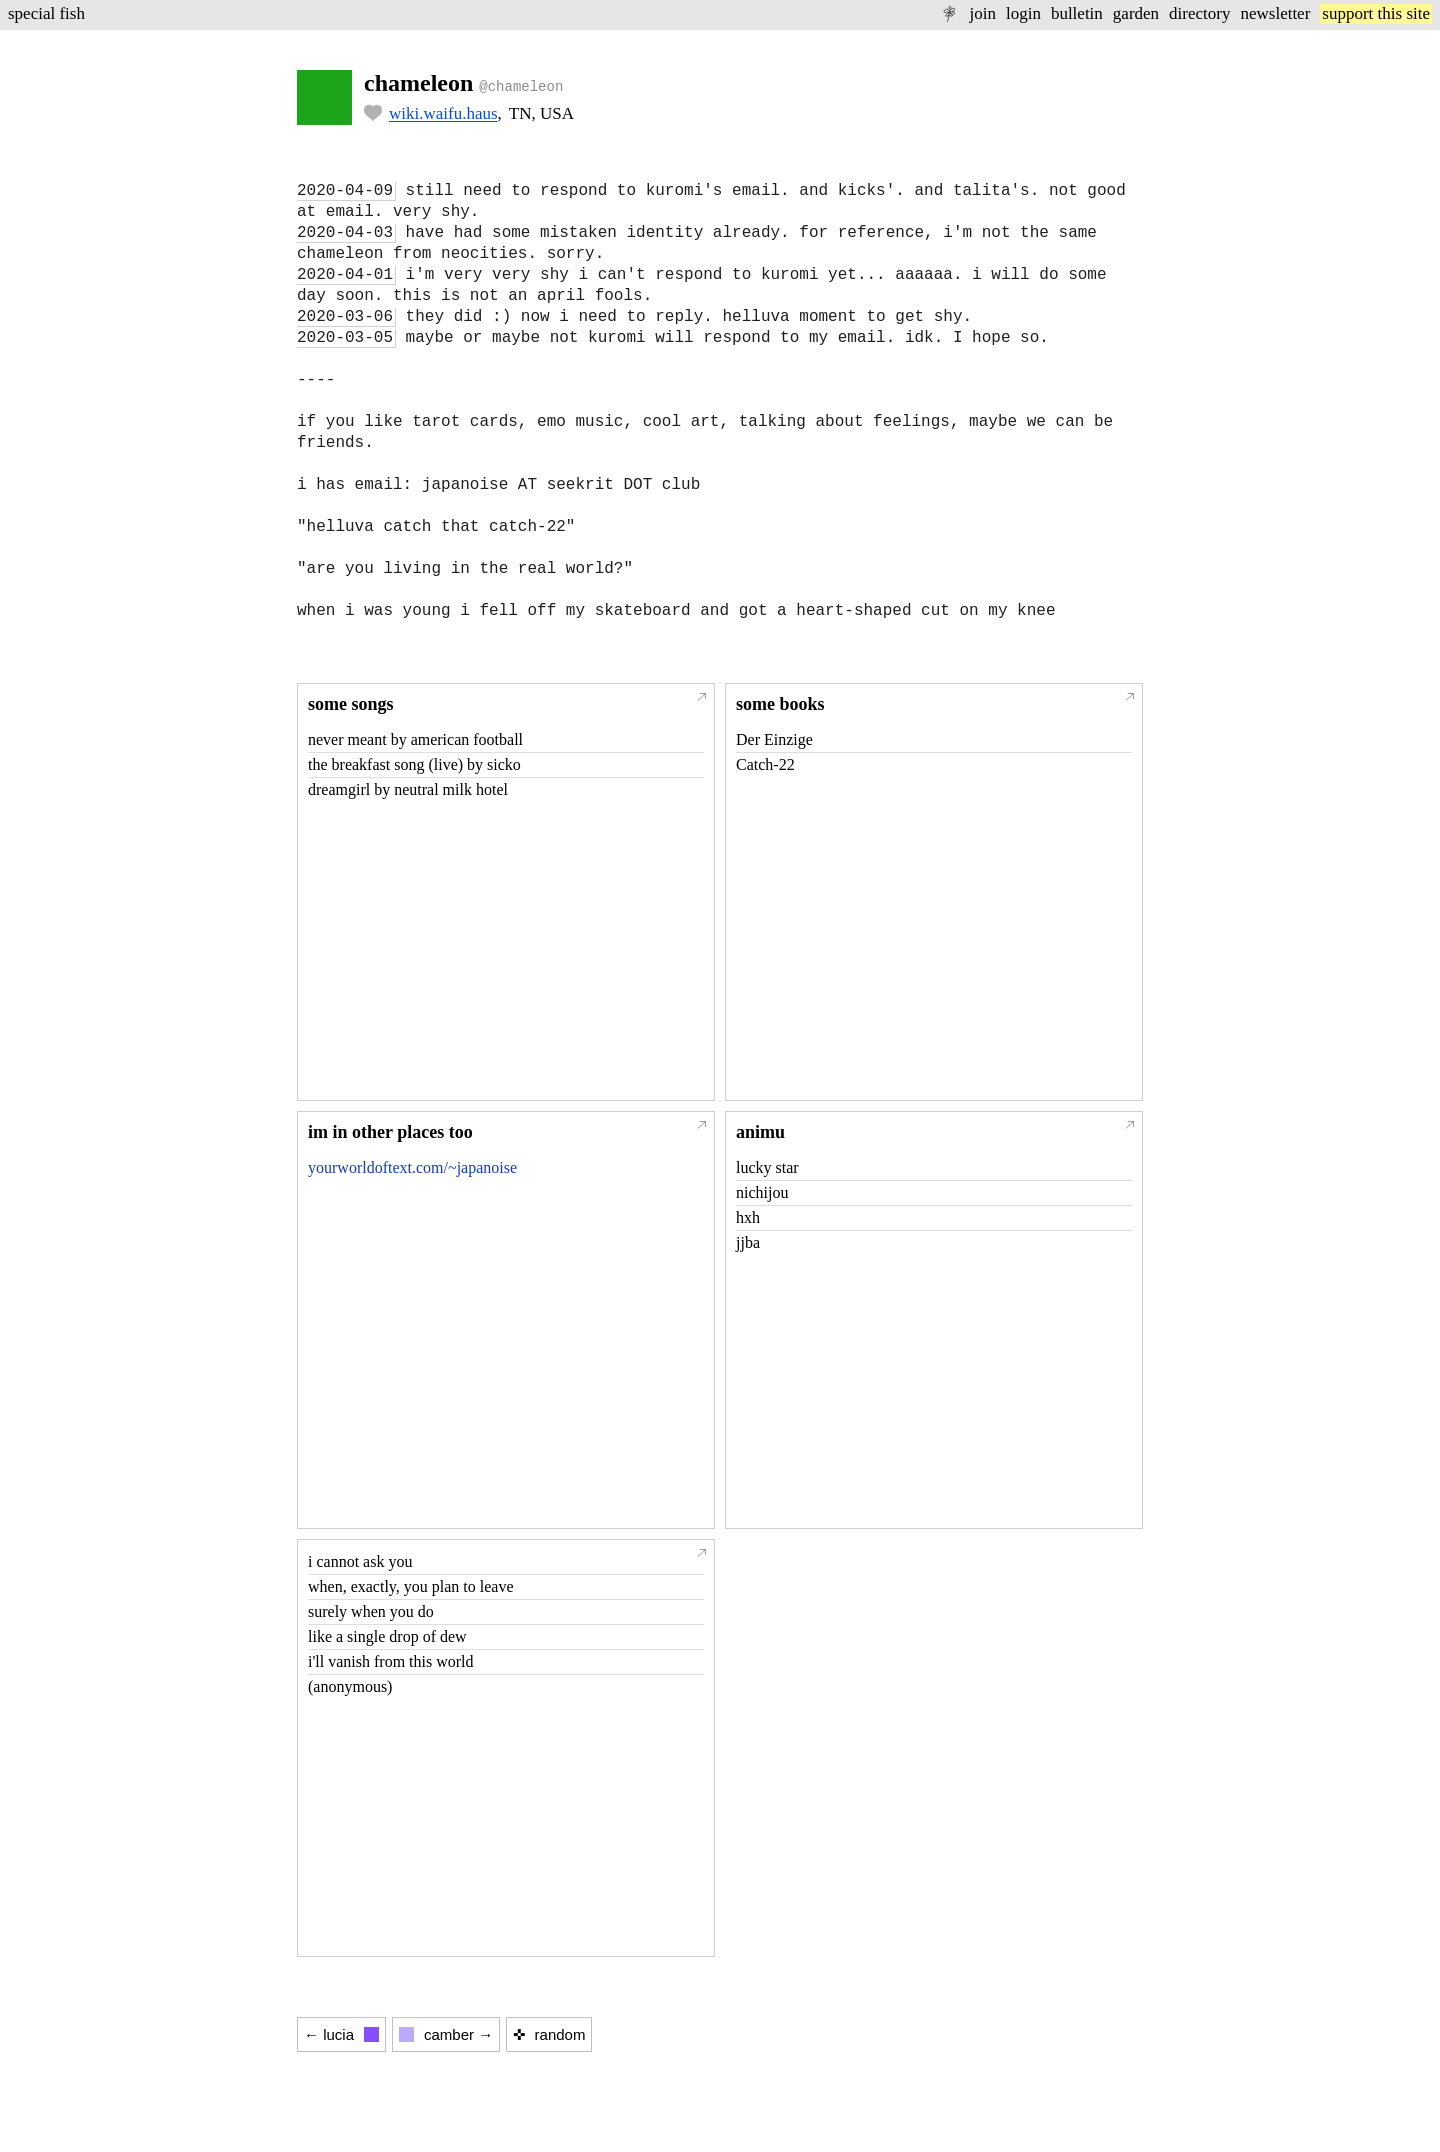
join (982, 13)
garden (1136, 13)
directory (1199, 13)
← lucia (341, 2034)
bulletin (1077, 13)
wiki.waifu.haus (443, 113)
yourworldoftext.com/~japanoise (412, 1167)
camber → (446, 2034)
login (1023, 13)
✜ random (549, 2034)
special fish (46, 13)
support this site (1376, 13)
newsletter (1275, 13)
